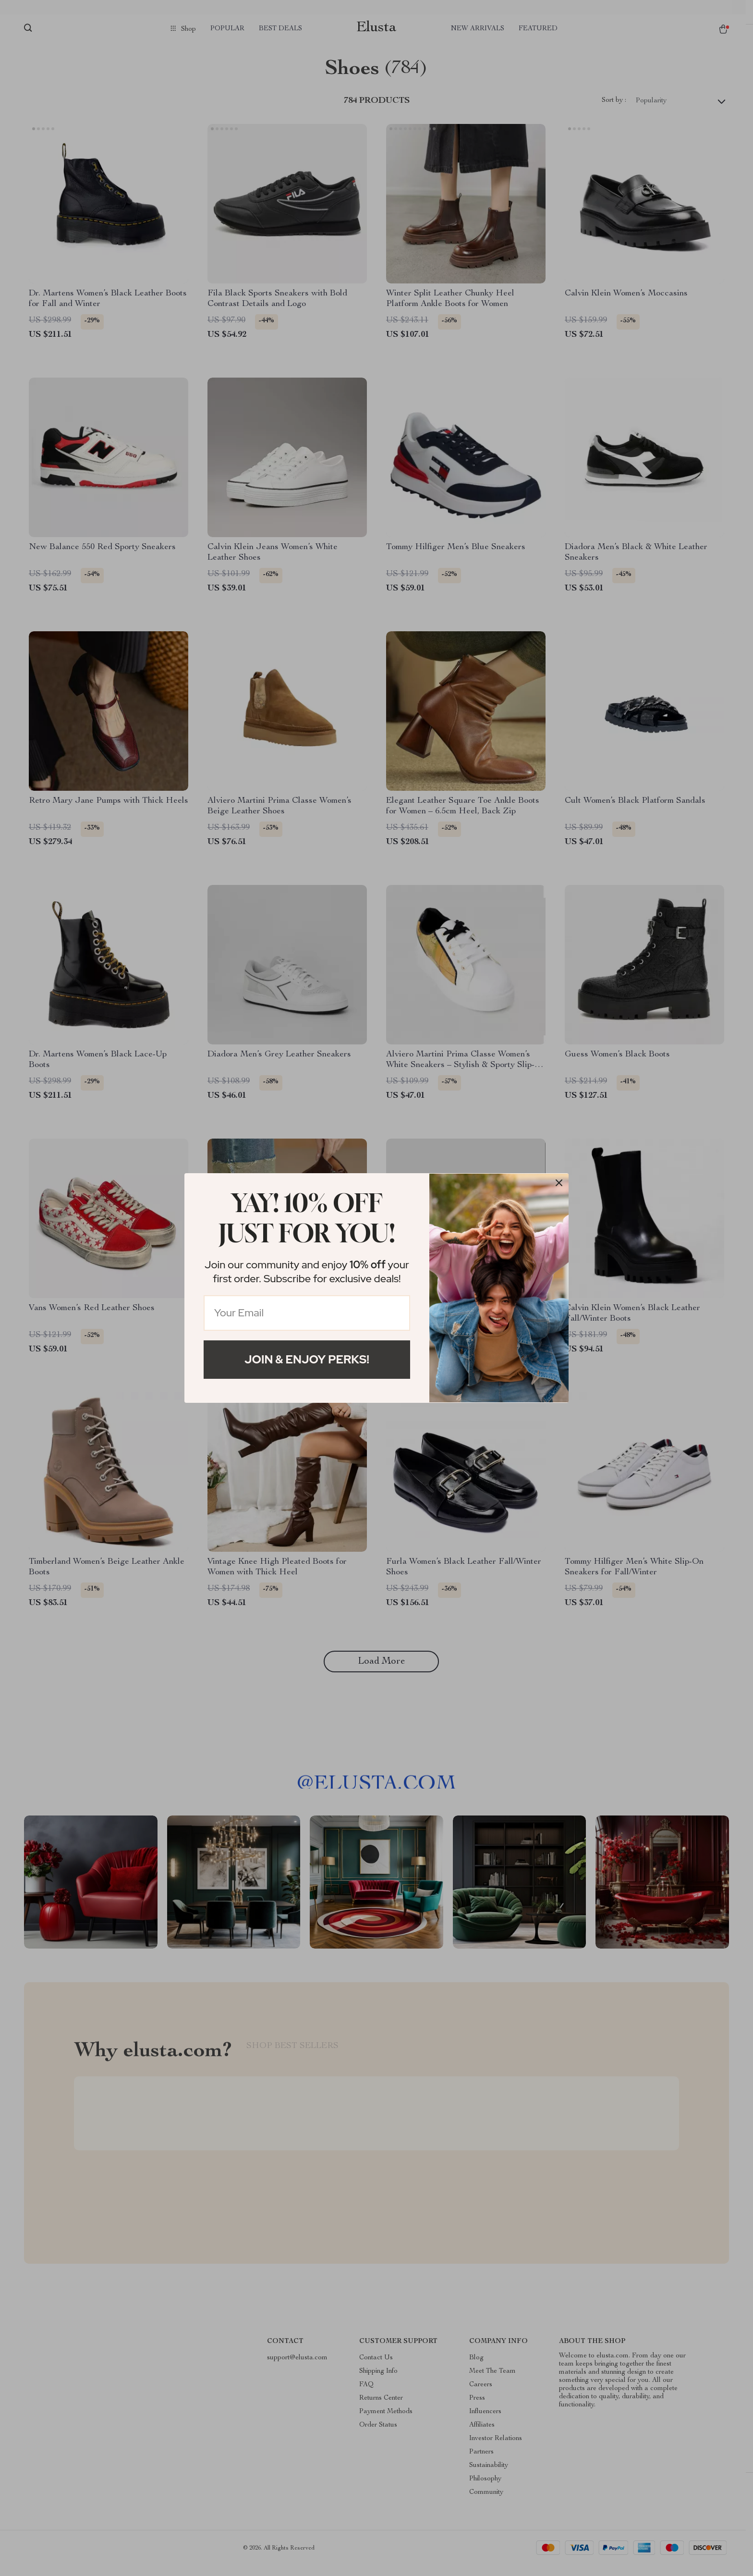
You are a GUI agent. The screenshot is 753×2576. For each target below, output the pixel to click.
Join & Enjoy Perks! (306, 1359)
